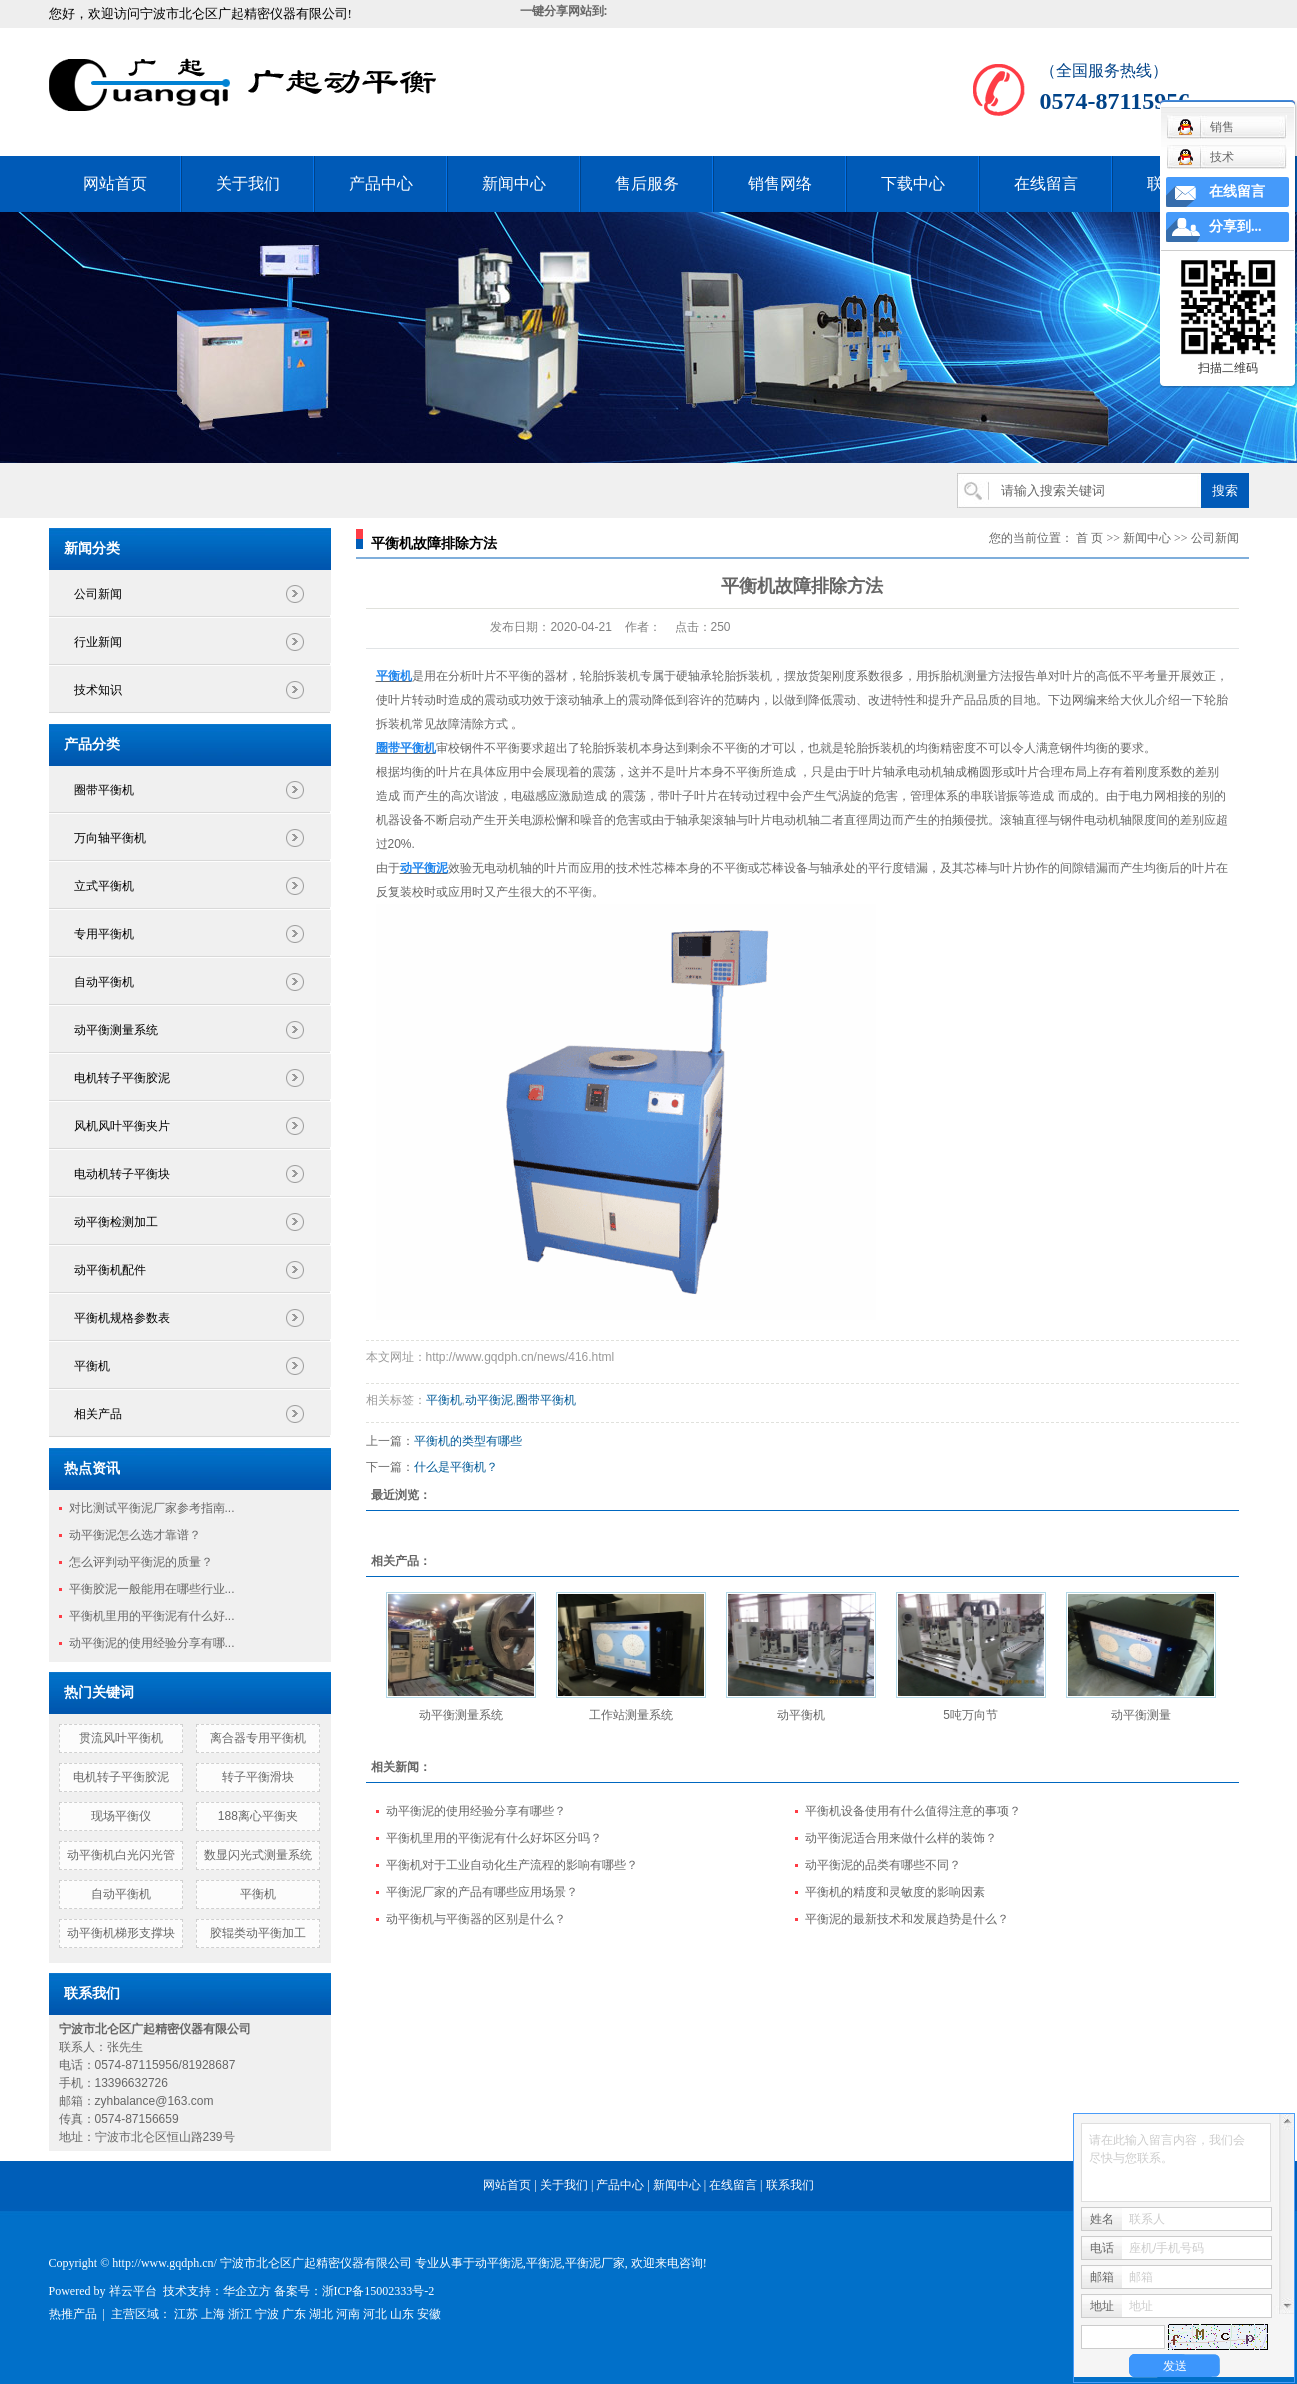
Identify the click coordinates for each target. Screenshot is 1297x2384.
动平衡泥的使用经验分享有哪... (152, 1643)
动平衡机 (801, 1715)
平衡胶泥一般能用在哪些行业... (152, 1589)
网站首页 (115, 183)
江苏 (186, 2314)
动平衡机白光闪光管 (121, 1855)
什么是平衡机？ (456, 1467)
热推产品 (73, 2314)
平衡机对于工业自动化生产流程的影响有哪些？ (512, 1865)
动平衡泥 (489, 1400)
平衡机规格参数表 (122, 1318)
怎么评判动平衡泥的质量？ (141, 1562)
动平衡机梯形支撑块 (121, 1933)
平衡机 (92, 1366)
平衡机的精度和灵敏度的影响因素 (895, 1892)
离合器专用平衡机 (258, 1738)
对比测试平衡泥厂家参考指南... (152, 1508)
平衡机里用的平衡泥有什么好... (152, 1616)
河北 (375, 2314)
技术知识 (98, 690)
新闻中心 (514, 183)
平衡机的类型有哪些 (468, 1441)
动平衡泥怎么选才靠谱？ (135, 1535)
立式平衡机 (104, 886)
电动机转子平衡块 (122, 1174)
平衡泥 (544, 2263)
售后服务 (647, 183)
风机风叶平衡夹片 (122, 1126)
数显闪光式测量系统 (258, 1855)
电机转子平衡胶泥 (122, 1078)
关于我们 (248, 183)
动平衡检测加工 (116, 1222)
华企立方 (247, 2291)
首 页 (1089, 538)
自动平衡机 (104, 982)
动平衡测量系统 (116, 1030)
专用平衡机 (104, 934)
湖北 (321, 2314)
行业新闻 (98, 642)
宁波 (267, 2314)
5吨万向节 (970, 1715)
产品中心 (381, 183)
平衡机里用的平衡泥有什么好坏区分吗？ (494, 1838)
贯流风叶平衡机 (121, 1738)
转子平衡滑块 (258, 1777)
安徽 (429, 2314)
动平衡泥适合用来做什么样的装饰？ (901, 1838)
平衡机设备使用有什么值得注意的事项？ (913, 1811)
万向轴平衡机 (110, 838)
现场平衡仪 (121, 1816)
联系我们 (790, 2185)
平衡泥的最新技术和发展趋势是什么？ (907, 1919)
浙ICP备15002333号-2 (378, 2291)
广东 (294, 2314)
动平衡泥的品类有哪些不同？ (883, 1865)
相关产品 (98, 1414)
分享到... (1235, 226)
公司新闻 (98, 594)
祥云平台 (133, 2291)
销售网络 (780, 183)
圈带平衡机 (104, 790)
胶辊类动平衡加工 (258, 1933)
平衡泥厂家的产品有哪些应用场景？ (482, 1892)
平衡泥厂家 (595, 2263)
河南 (348, 2314)
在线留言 (1046, 183)
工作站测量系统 (631, 1715)
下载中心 (913, 183)
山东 (402, 2314)
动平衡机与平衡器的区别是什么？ (476, 1919)
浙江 (240, 2314)
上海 (213, 2314)
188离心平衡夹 (258, 1816)
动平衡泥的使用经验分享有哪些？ (476, 1811)
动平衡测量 (1141, 1715)
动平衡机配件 (110, 1270)
